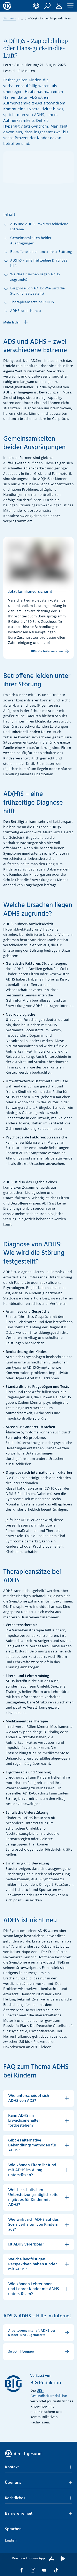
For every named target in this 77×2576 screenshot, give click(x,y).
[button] (47, 5)
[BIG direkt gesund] (7, 6)
